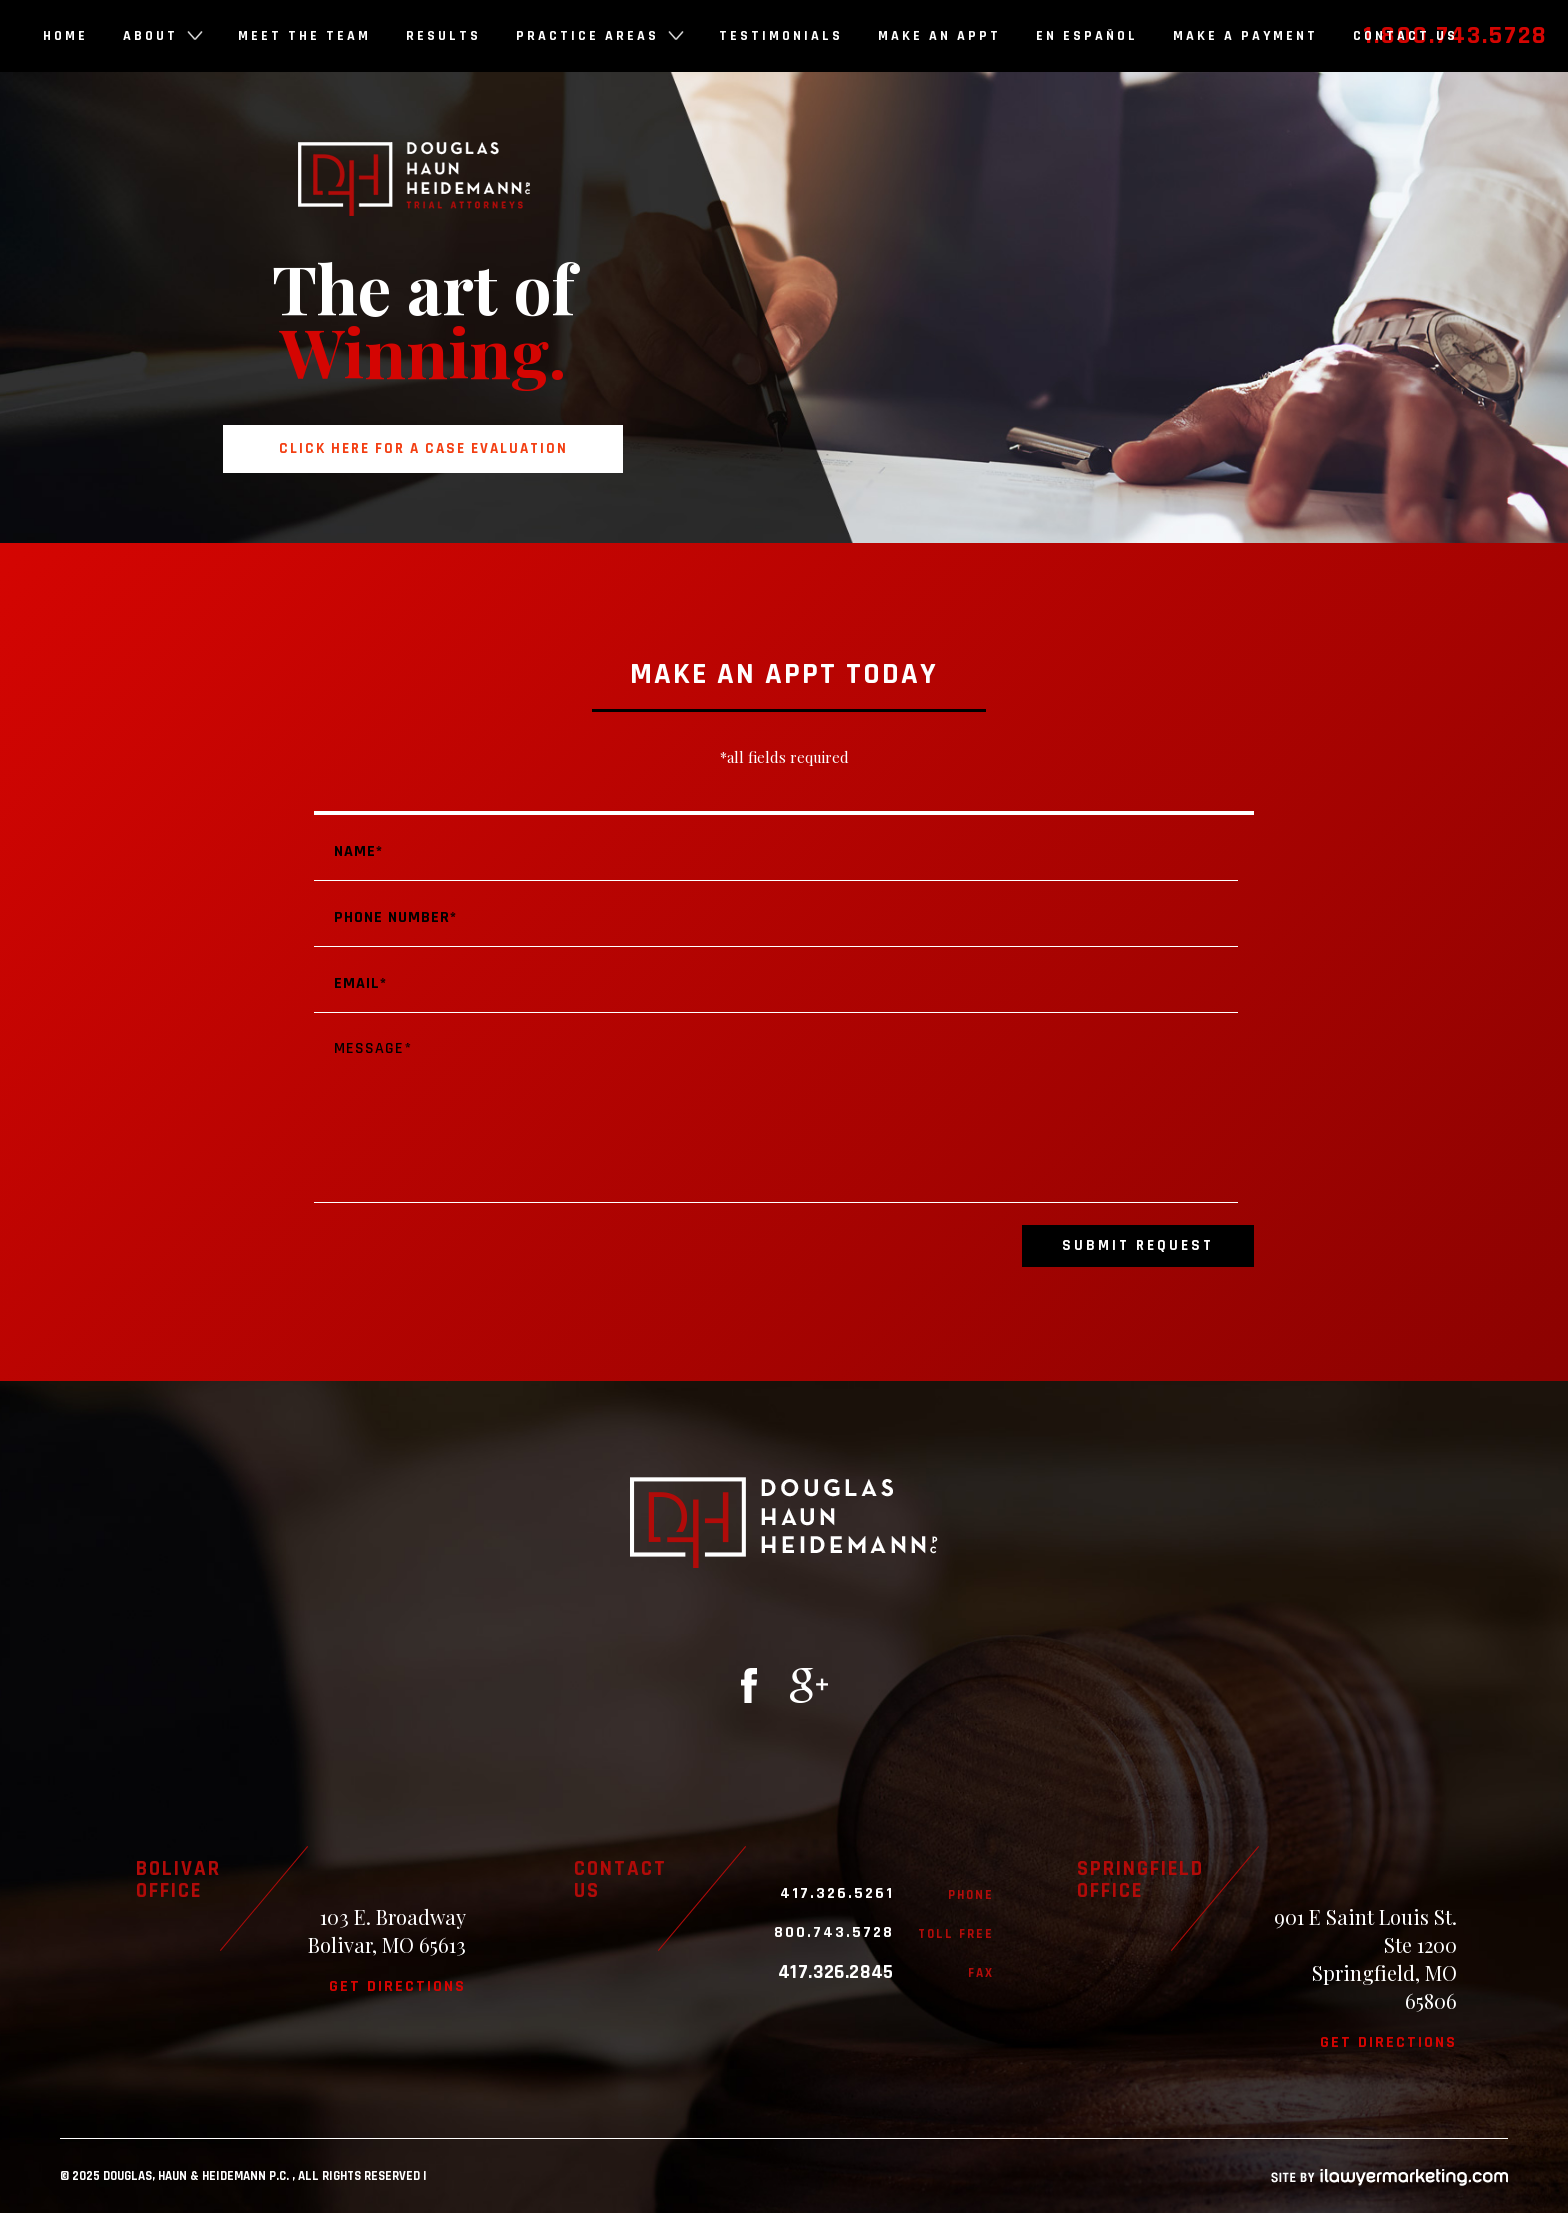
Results (443, 36)
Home (65, 36)
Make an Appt (939, 36)
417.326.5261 (837, 1894)
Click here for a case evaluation (423, 448)
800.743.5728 (834, 1933)
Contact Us (1405, 36)
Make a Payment (1245, 36)
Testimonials (781, 36)
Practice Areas (600, 36)
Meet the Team (304, 36)
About (163, 36)
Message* (776, 1112)
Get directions (397, 1986)
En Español (1087, 36)
